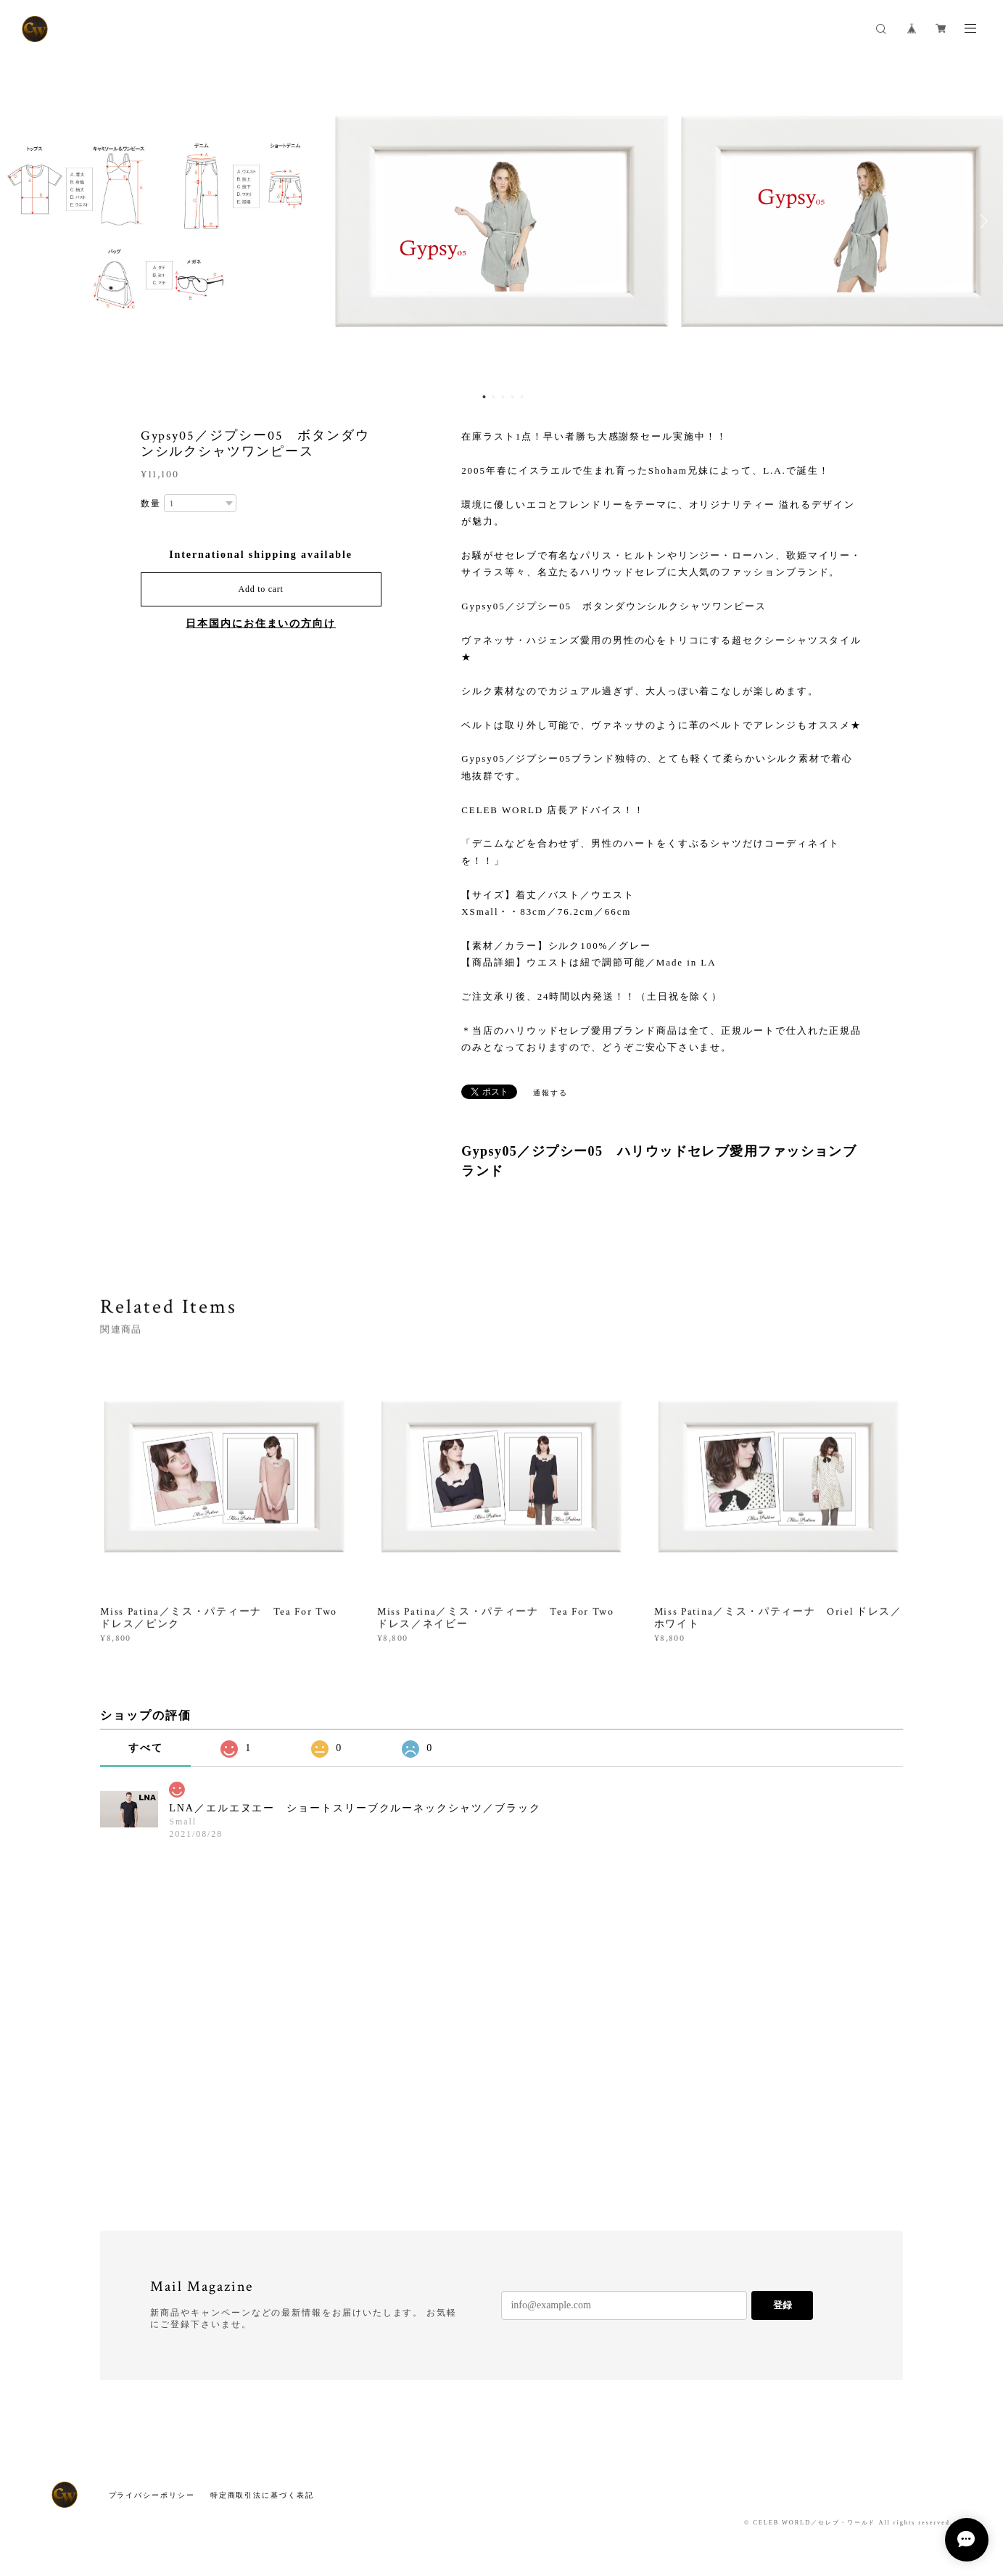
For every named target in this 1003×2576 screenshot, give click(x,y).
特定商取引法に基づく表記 (262, 2495)
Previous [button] (22, 221)
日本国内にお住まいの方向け (261, 623)
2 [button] (493, 396)
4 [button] (512, 396)
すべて (145, 1747)
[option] (501, 221)
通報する (550, 1093)
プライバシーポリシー (152, 2495)
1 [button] (483, 396)
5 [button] (521, 396)
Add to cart (261, 589)
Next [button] (981, 221)
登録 (782, 2305)
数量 (151, 503)
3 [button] (502, 396)
